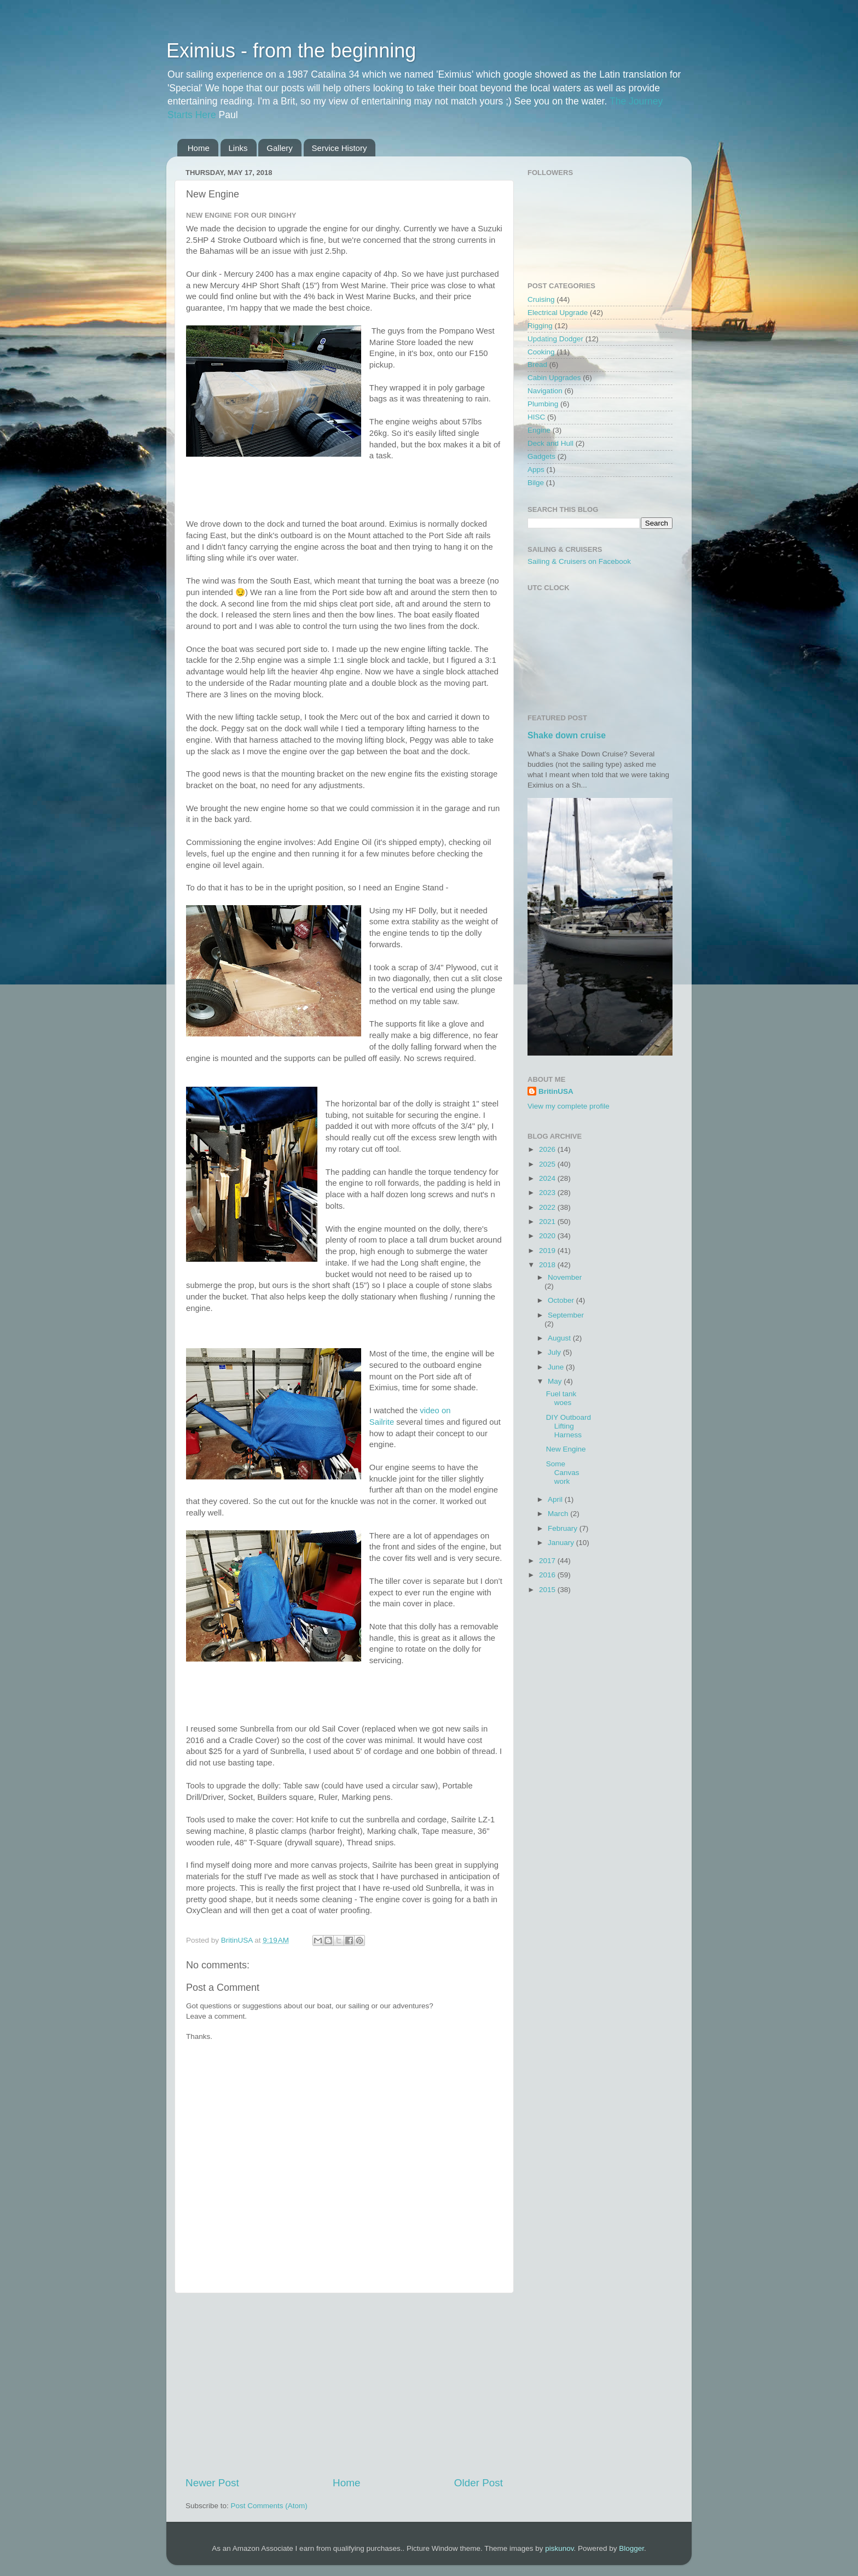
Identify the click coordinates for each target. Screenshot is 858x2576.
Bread (537, 364)
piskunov (559, 2548)
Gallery (279, 148)
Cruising (541, 299)
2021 (548, 1221)
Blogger (631, 2548)
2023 (548, 1192)
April (556, 1499)
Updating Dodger (555, 339)
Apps (535, 469)
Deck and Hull (550, 443)
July (555, 1352)
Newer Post (212, 2482)
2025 (548, 1164)
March (559, 1514)
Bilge (535, 483)
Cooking (541, 352)
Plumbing (542, 404)
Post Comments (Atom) (269, 2506)
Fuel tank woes (561, 1398)
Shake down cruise (566, 735)
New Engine (566, 1449)
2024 (548, 1178)
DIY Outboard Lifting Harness (568, 1426)
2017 (548, 1561)
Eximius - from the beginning (291, 50)
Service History (339, 148)
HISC (536, 417)
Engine (538, 430)
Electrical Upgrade (557, 312)
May (556, 1381)
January (562, 1542)
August (560, 1338)
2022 (548, 1207)
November (565, 1277)
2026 (548, 1149)
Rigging (540, 326)
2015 (548, 1590)
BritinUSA (555, 1091)
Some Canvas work (562, 1472)
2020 (548, 1236)
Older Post (478, 2482)
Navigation (545, 391)
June (557, 1367)
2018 (548, 1265)
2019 (548, 1250)
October (562, 1300)
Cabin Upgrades (554, 378)
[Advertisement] (344, 2384)
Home (199, 148)
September (566, 1315)
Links (238, 148)
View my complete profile (568, 1106)
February (563, 1528)
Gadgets (541, 456)
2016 (548, 1575)
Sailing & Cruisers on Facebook (579, 561)
